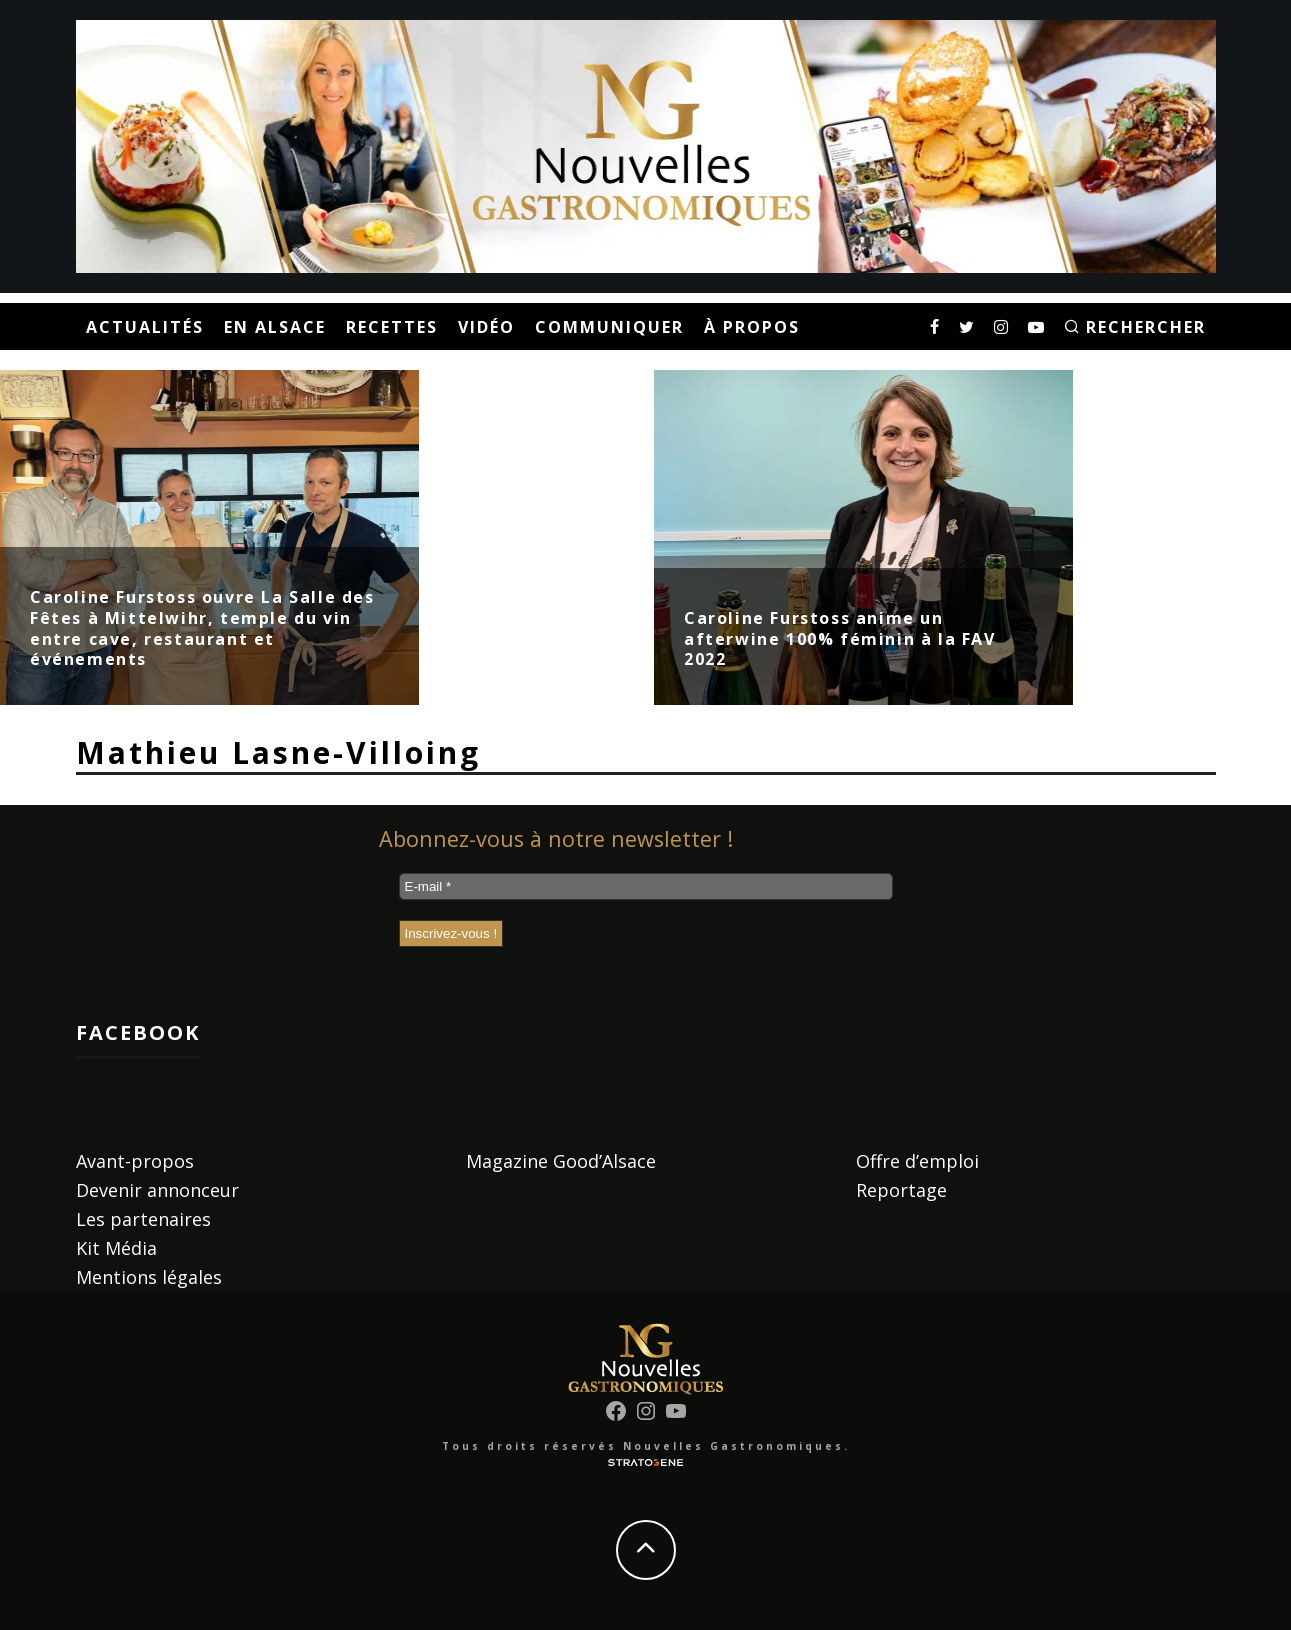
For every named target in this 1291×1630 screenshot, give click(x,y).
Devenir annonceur (157, 1190)
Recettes (392, 327)
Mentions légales (149, 1277)
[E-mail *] (646, 886)
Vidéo (486, 327)
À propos (752, 327)
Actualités (145, 327)
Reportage (901, 1190)
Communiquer (609, 327)
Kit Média (116, 1248)
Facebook (138, 1032)
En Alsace (275, 327)
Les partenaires (143, 1219)
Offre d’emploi (917, 1161)
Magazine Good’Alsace (561, 1161)
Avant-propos (135, 1161)
